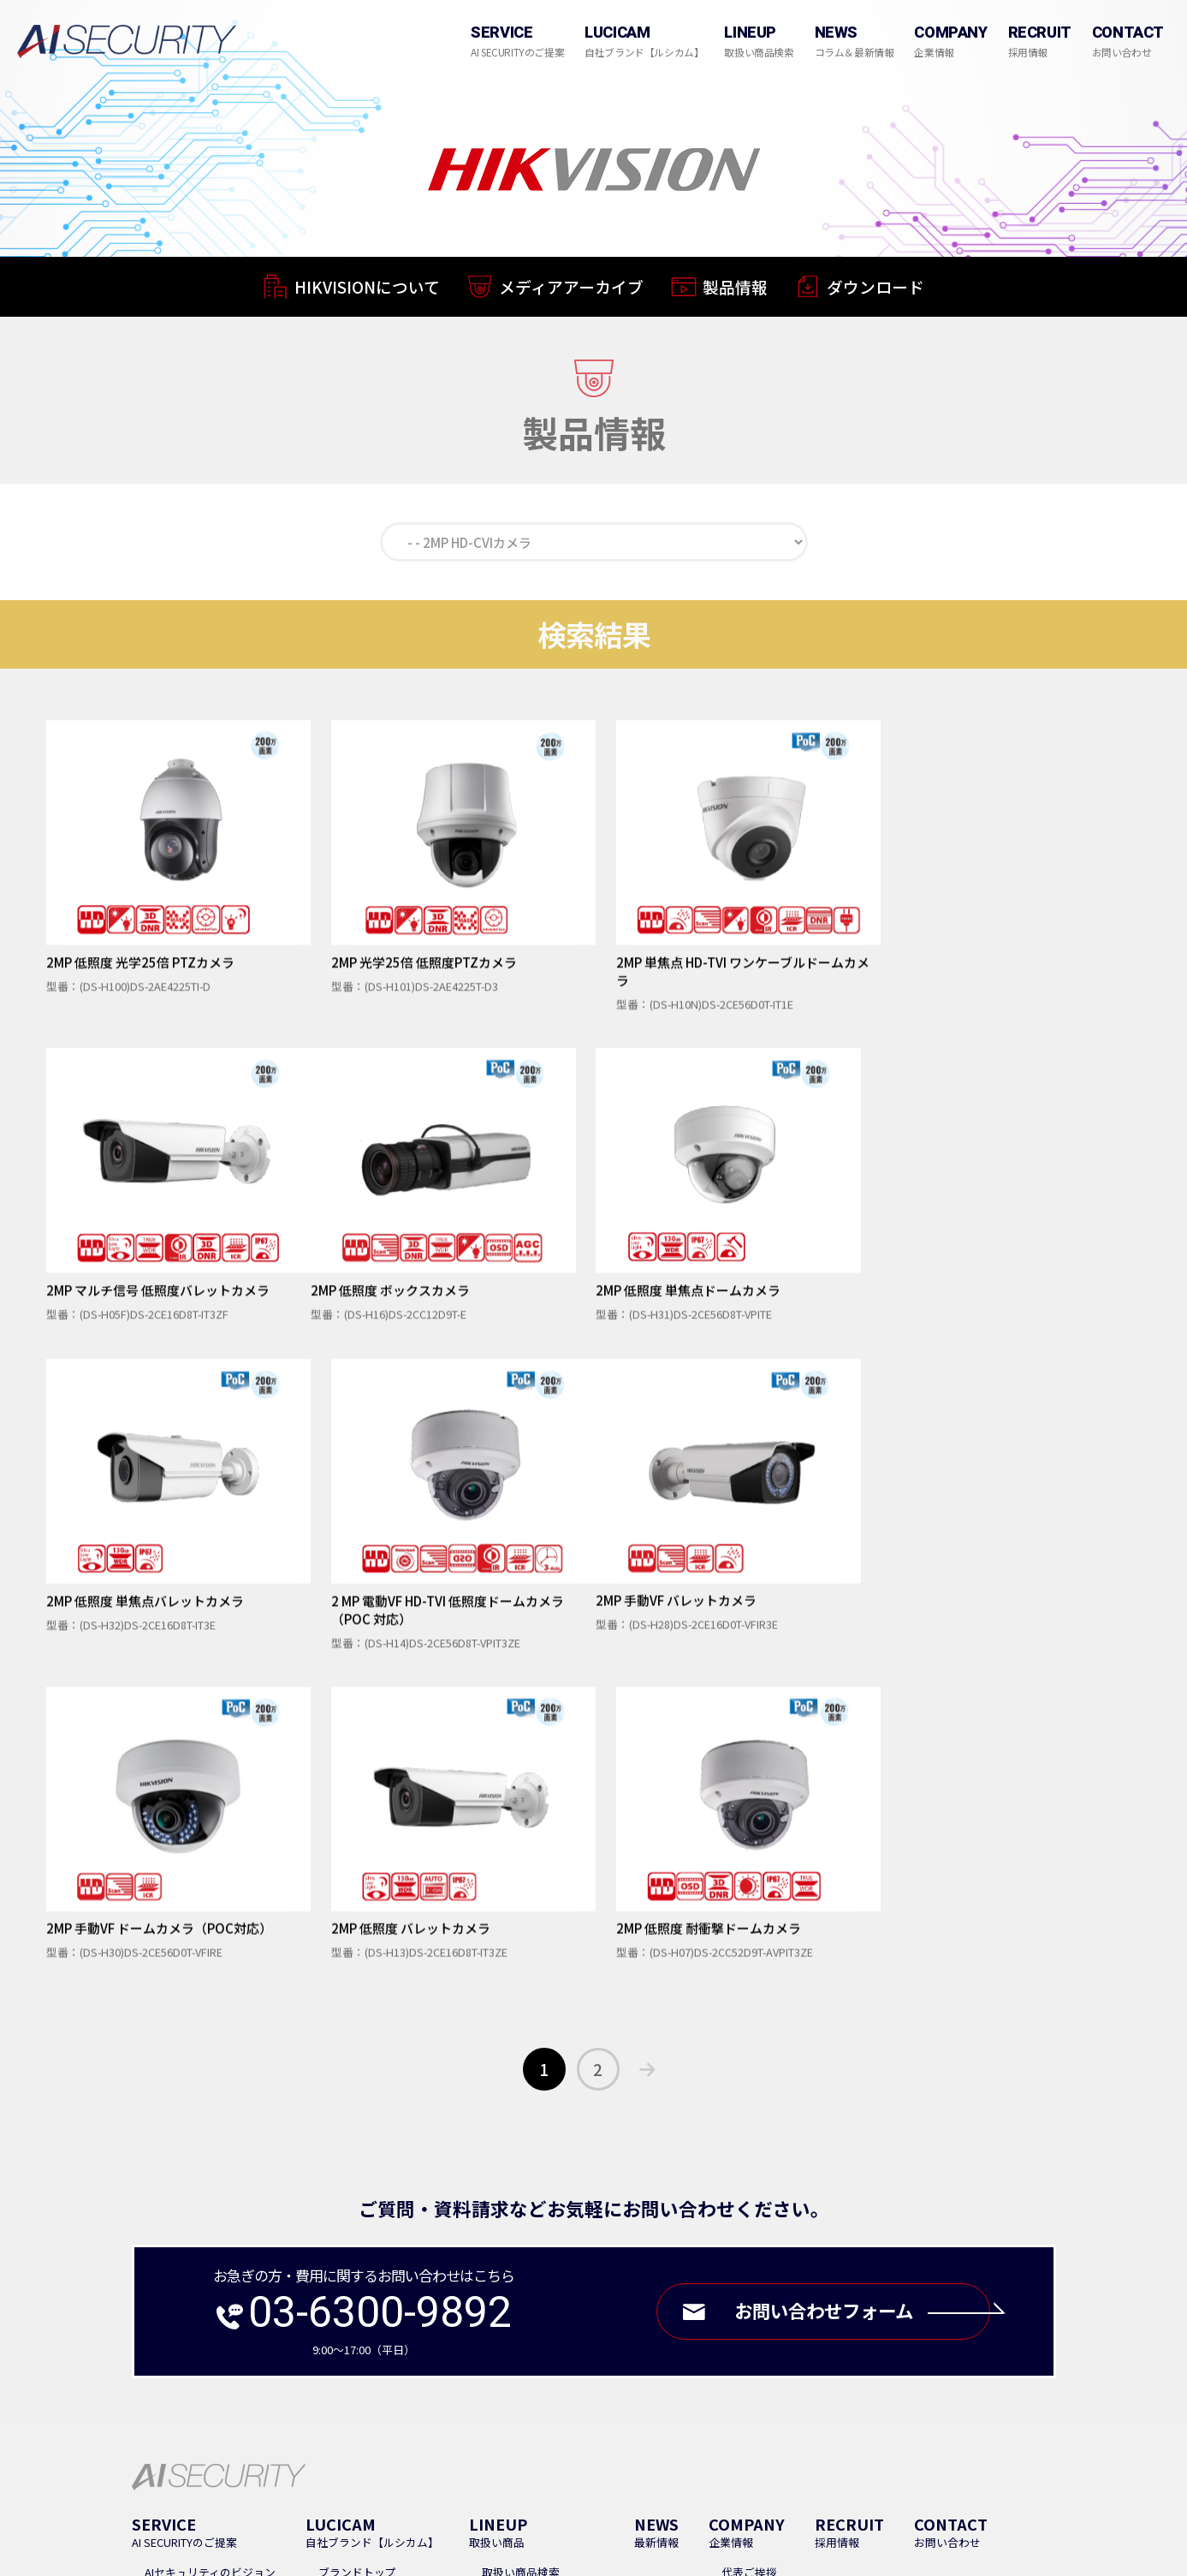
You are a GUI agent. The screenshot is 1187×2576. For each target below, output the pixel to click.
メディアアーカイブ (571, 290)
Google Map (246, 2427)
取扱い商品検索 (521, 2248)
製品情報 (735, 293)
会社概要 (743, 2268)
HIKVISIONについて (367, 288)
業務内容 (167, 2268)
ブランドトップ (357, 2248)
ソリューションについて (206, 2289)
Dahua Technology (528, 2309)
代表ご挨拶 (749, 2248)
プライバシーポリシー (707, 2367)
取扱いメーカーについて (543, 2268)
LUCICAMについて (362, 2268)
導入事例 (483, 2367)
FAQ (431, 2367)
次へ (647, 1744)
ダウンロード (875, 294)
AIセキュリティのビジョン (210, 2248)
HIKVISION (507, 2289)
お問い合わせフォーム (860, 1986)
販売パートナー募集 (577, 2367)
